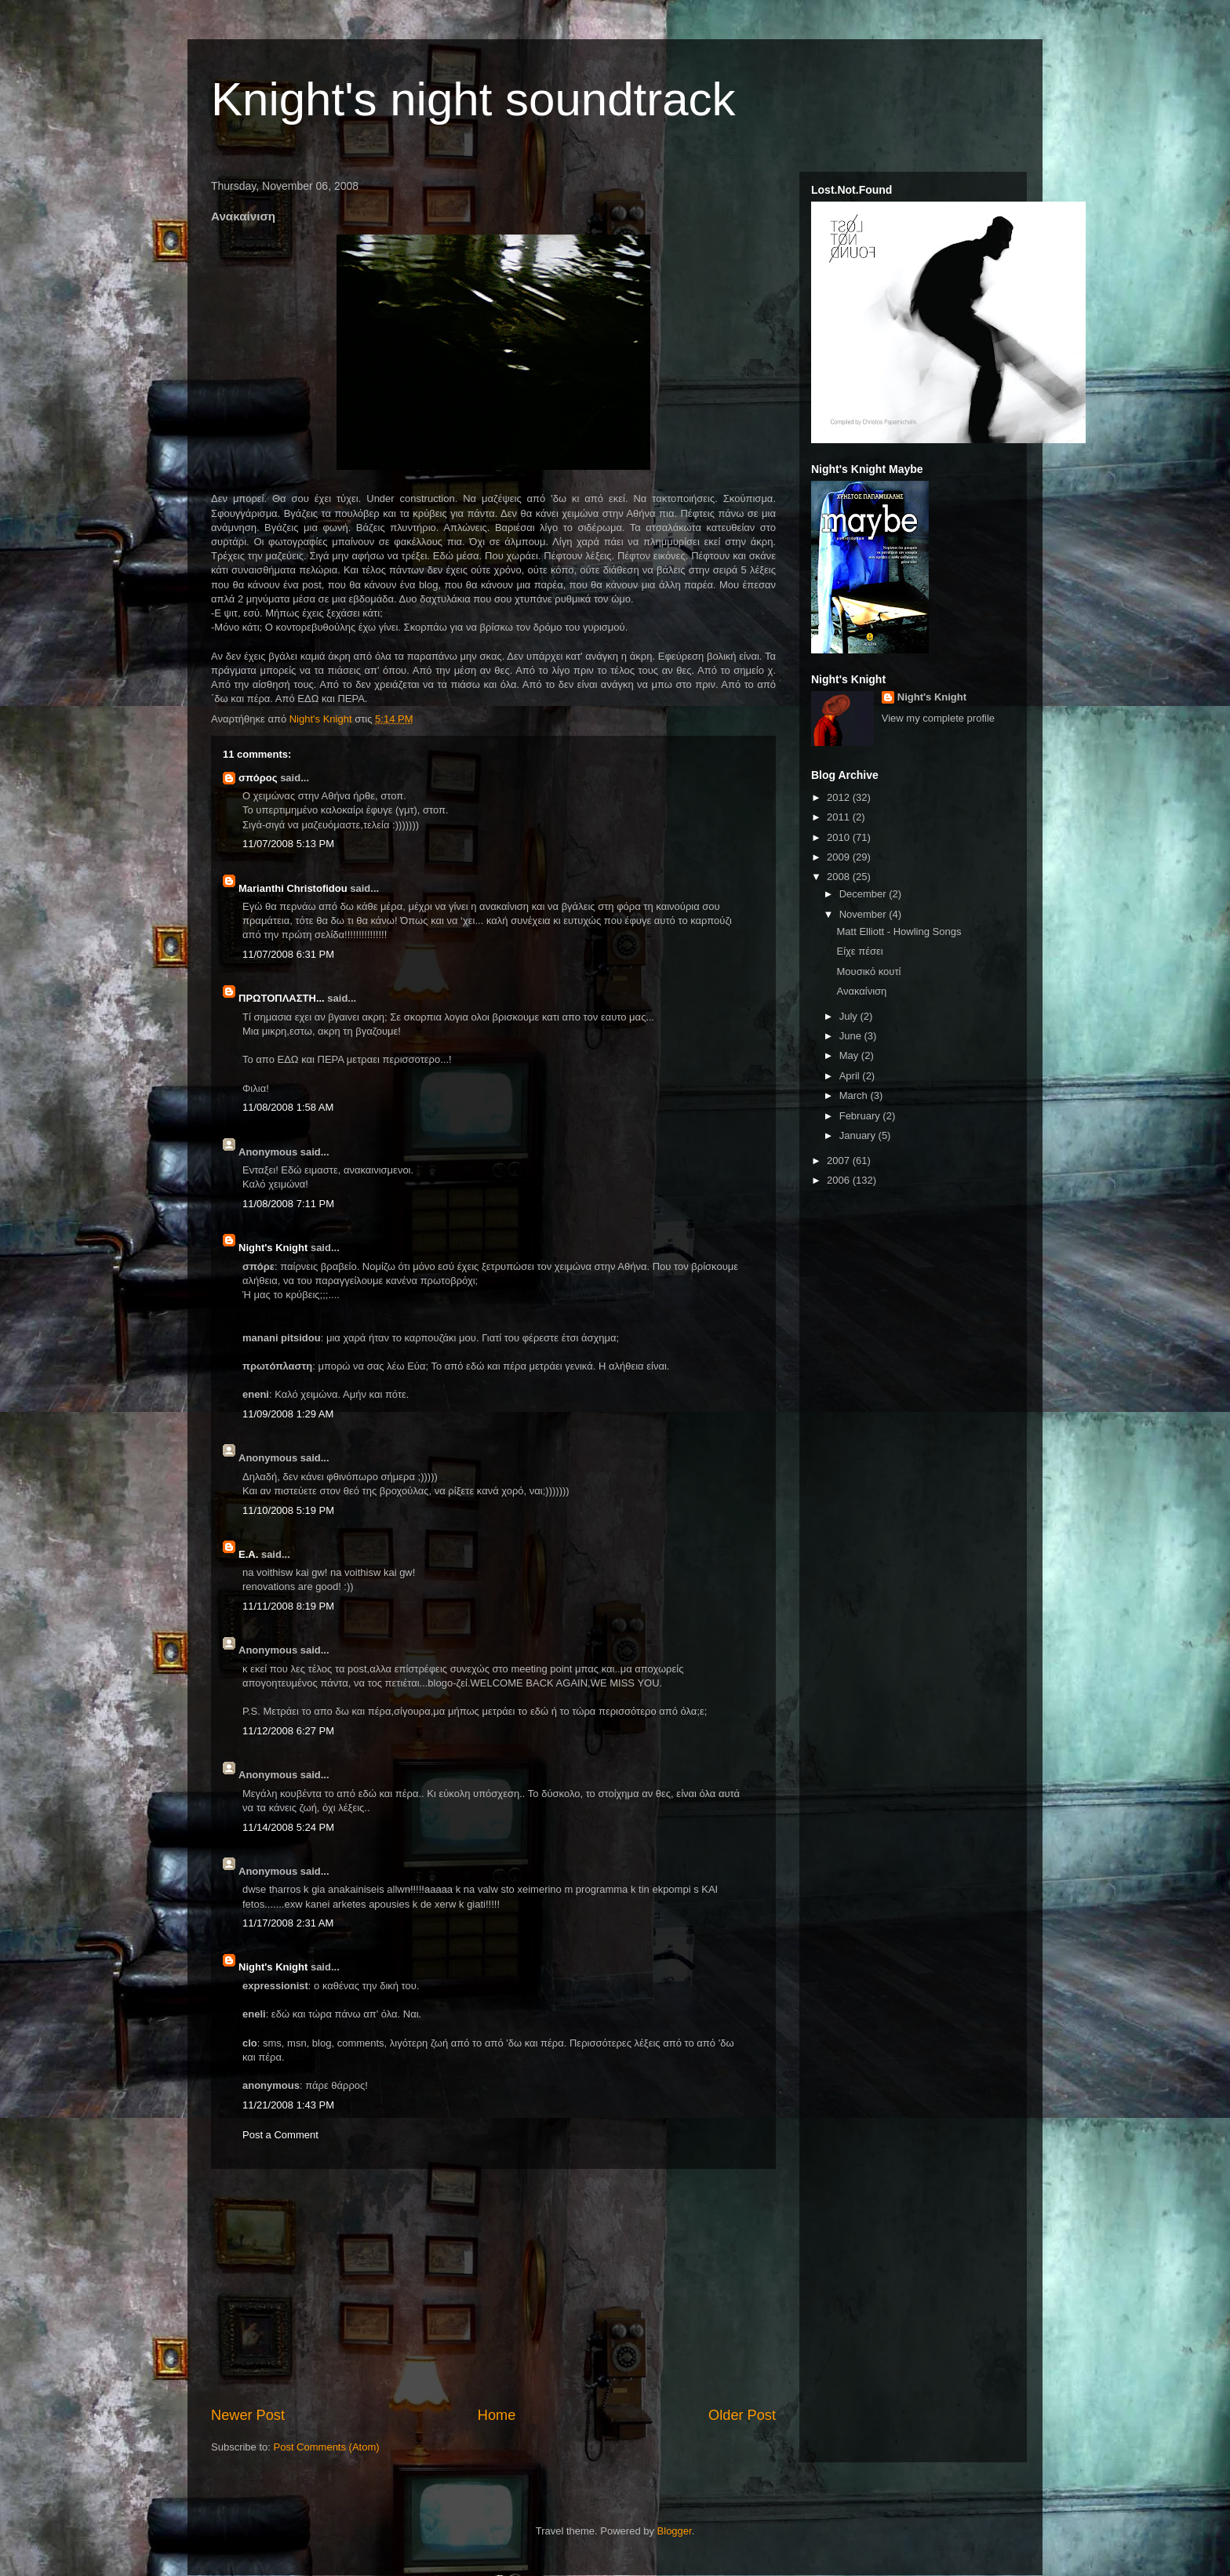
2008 (840, 876)
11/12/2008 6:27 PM (288, 1731)
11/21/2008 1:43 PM (288, 2105)
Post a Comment (280, 2135)
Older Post (742, 2415)
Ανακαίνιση (861, 991)
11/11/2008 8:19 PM (288, 1606)
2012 (840, 797)
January (859, 1135)
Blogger (674, 2531)
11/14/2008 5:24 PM (288, 1827)
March (855, 1095)
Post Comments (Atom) (327, 2447)
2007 (840, 1160)
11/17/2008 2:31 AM (287, 1923)
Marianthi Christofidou (293, 888)
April (851, 1076)
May (850, 1055)
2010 (840, 837)
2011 (840, 817)
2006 (840, 1180)
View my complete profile (938, 718)
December (864, 894)
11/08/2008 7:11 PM (288, 1204)
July (850, 1016)
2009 (840, 857)
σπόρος (258, 778)
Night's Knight (273, 1247)
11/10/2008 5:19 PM (288, 1510)
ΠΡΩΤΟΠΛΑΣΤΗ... (281, 998)
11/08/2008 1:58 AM (287, 1107)
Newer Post (248, 2415)
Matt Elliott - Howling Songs (898, 931)
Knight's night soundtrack (473, 99)
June (851, 1036)
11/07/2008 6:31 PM (288, 954)
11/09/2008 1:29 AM (287, 1414)
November (864, 914)
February (861, 1116)
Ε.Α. (248, 1554)
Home (497, 2415)
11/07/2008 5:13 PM (288, 844)
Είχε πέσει (859, 951)
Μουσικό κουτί (868, 971)
